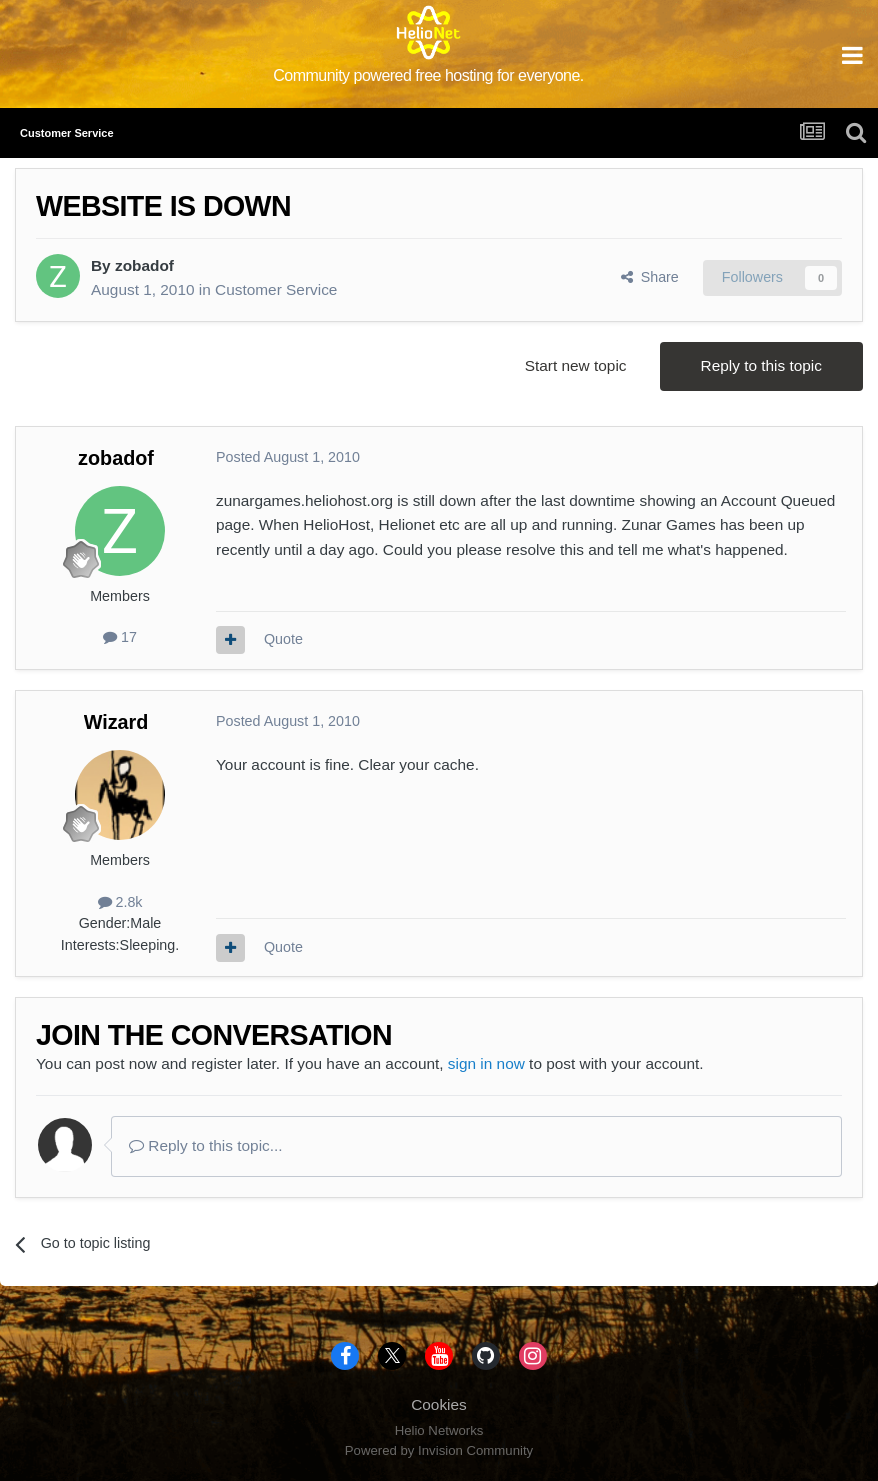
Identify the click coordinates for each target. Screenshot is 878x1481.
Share (650, 277)
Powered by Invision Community (439, 1450)
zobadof (144, 265)
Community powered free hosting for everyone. (428, 75)
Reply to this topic (761, 365)
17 (120, 637)
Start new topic (576, 365)
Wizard (116, 722)
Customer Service (276, 289)
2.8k (120, 902)
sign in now (486, 1063)
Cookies (439, 1404)
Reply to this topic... (206, 1145)
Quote (283, 639)
